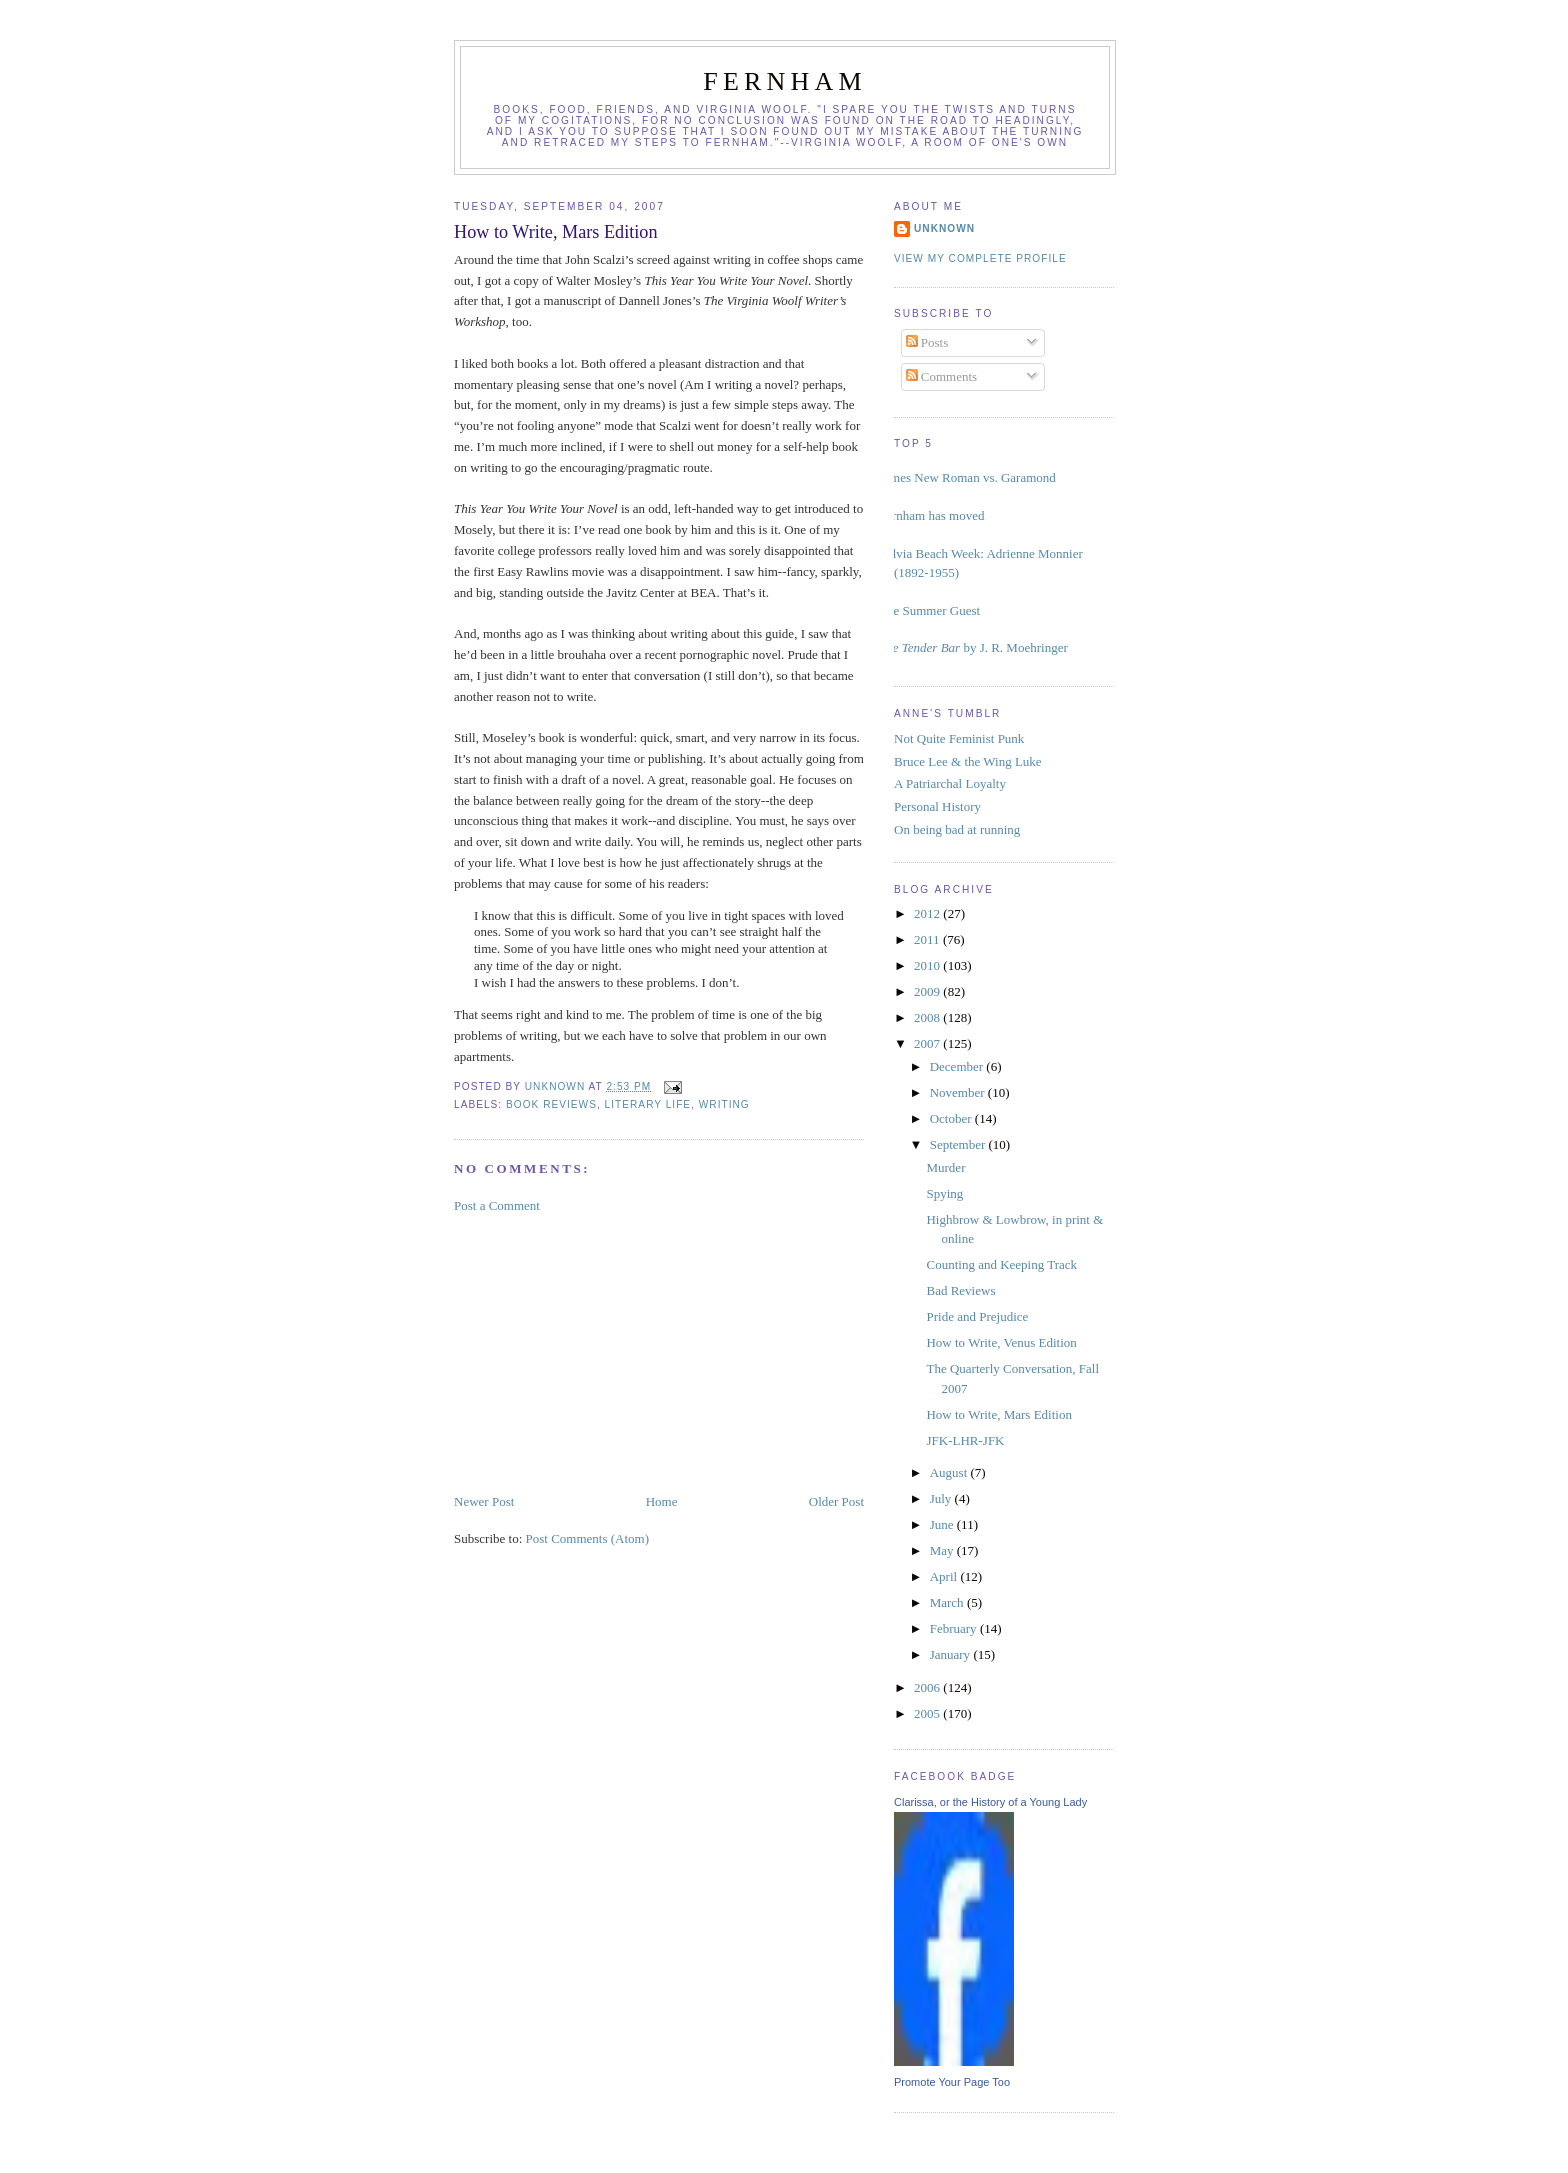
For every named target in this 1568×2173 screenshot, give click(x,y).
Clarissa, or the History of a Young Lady (990, 1802)
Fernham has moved (931, 515)
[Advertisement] (604, 1352)
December (958, 1066)
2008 (928, 1017)
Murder (945, 1167)
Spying (944, 1193)
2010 (928, 965)
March (948, 1602)
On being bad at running (957, 829)
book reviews (551, 1104)
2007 (928, 1043)
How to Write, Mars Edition (998, 1414)
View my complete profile (980, 258)
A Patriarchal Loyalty (950, 783)
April (945, 1576)
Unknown (944, 228)
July (942, 1498)
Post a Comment (497, 1205)
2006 (928, 1687)
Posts (927, 342)
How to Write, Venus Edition (1001, 1342)
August (950, 1472)
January (952, 1654)
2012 (928, 913)
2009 (928, 991)
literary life (648, 1104)
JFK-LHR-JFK (965, 1440)
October (952, 1118)
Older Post (836, 1501)
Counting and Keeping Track (1001, 1264)
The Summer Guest (929, 610)
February (955, 1628)
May (943, 1550)
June (943, 1524)
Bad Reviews (960, 1290)
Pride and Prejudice (977, 1316)
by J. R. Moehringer (973, 647)
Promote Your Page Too (952, 2082)
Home (662, 1501)
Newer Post (484, 1501)
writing (724, 1104)
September (959, 1144)
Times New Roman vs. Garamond (967, 477)
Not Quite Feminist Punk (959, 738)
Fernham (785, 81)
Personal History (937, 806)
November (959, 1092)
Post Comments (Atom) (588, 1538)
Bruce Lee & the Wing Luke (968, 761)
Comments (942, 376)
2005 (928, 1713)
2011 (928, 939)
